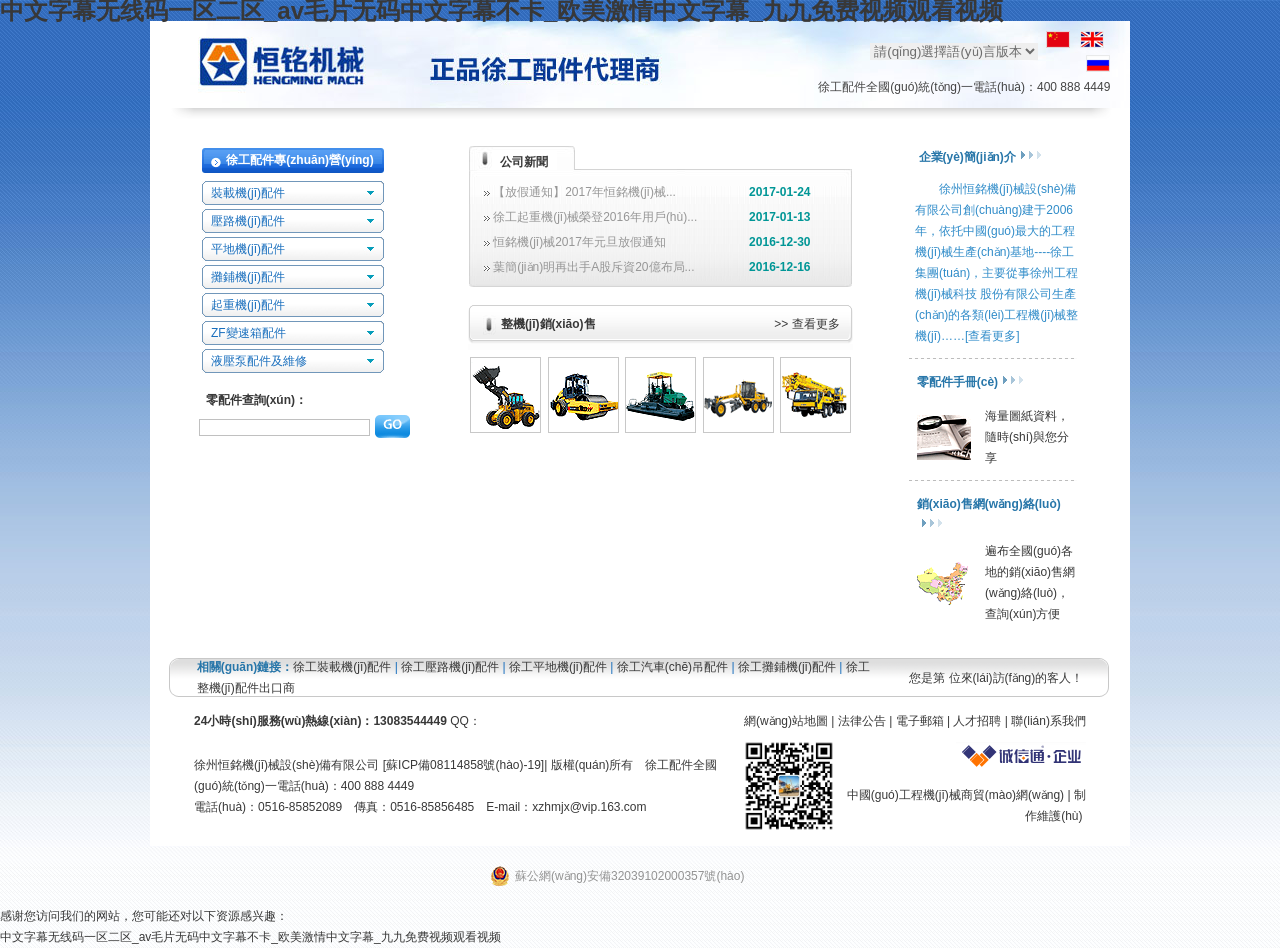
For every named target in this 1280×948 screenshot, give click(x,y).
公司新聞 (524, 162)
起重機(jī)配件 (248, 305)
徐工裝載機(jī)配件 (342, 667)
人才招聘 (977, 721)
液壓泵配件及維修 (259, 361)
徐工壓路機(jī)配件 (450, 667)
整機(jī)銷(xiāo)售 (548, 324)
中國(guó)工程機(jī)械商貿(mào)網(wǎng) (955, 795)
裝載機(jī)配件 (248, 193)
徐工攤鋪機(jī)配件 (787, 667)
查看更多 (816, 324)
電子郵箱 (920, 721)
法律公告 (862, 721)
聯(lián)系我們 (1048, 721)
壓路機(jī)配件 (248, 221)
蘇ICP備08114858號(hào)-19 (463, 765)
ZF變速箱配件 (248, 333)
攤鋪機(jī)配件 (248, 277)
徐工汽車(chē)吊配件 (672, 667)
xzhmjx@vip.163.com (589, 807)
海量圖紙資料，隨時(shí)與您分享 (1027, 437)
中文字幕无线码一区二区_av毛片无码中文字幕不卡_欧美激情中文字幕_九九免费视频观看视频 (250, 937)
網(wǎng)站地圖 (786, 721)
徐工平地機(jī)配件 (558, 667)
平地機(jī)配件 (248, 249)
